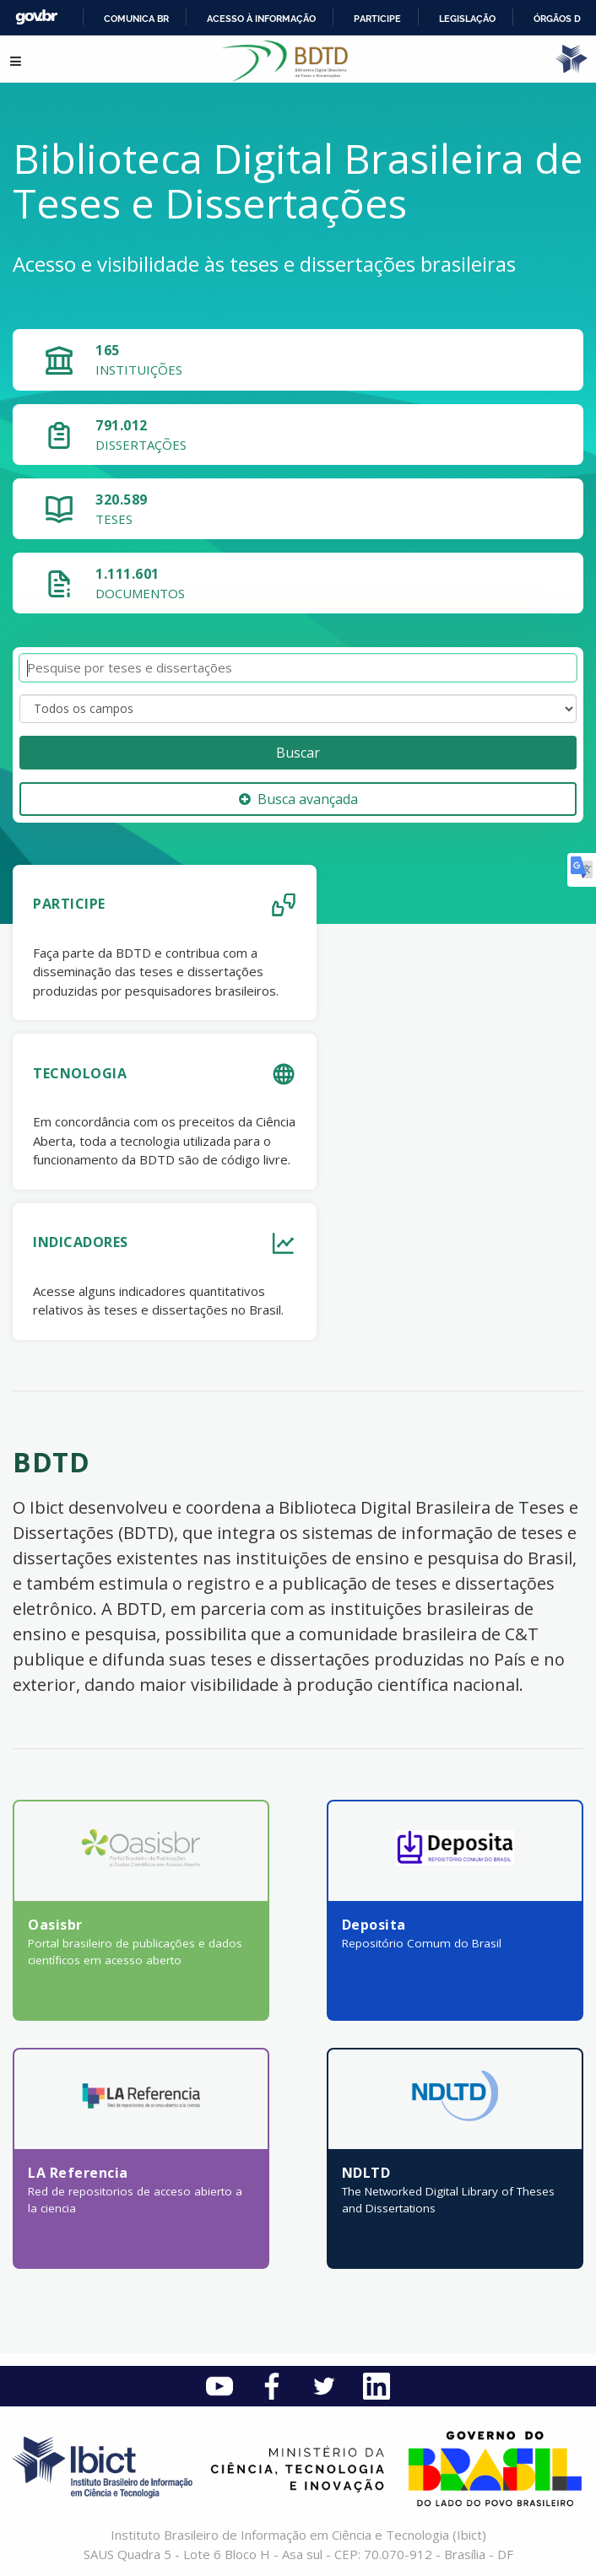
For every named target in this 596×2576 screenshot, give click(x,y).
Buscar (298, 752)
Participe (377, 19)
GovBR (36, 17)
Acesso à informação (261, 19)
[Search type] (298, 708)
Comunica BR (136, 19)
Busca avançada (298, 799)
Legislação (467, 19)
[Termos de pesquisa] (298, 668)
